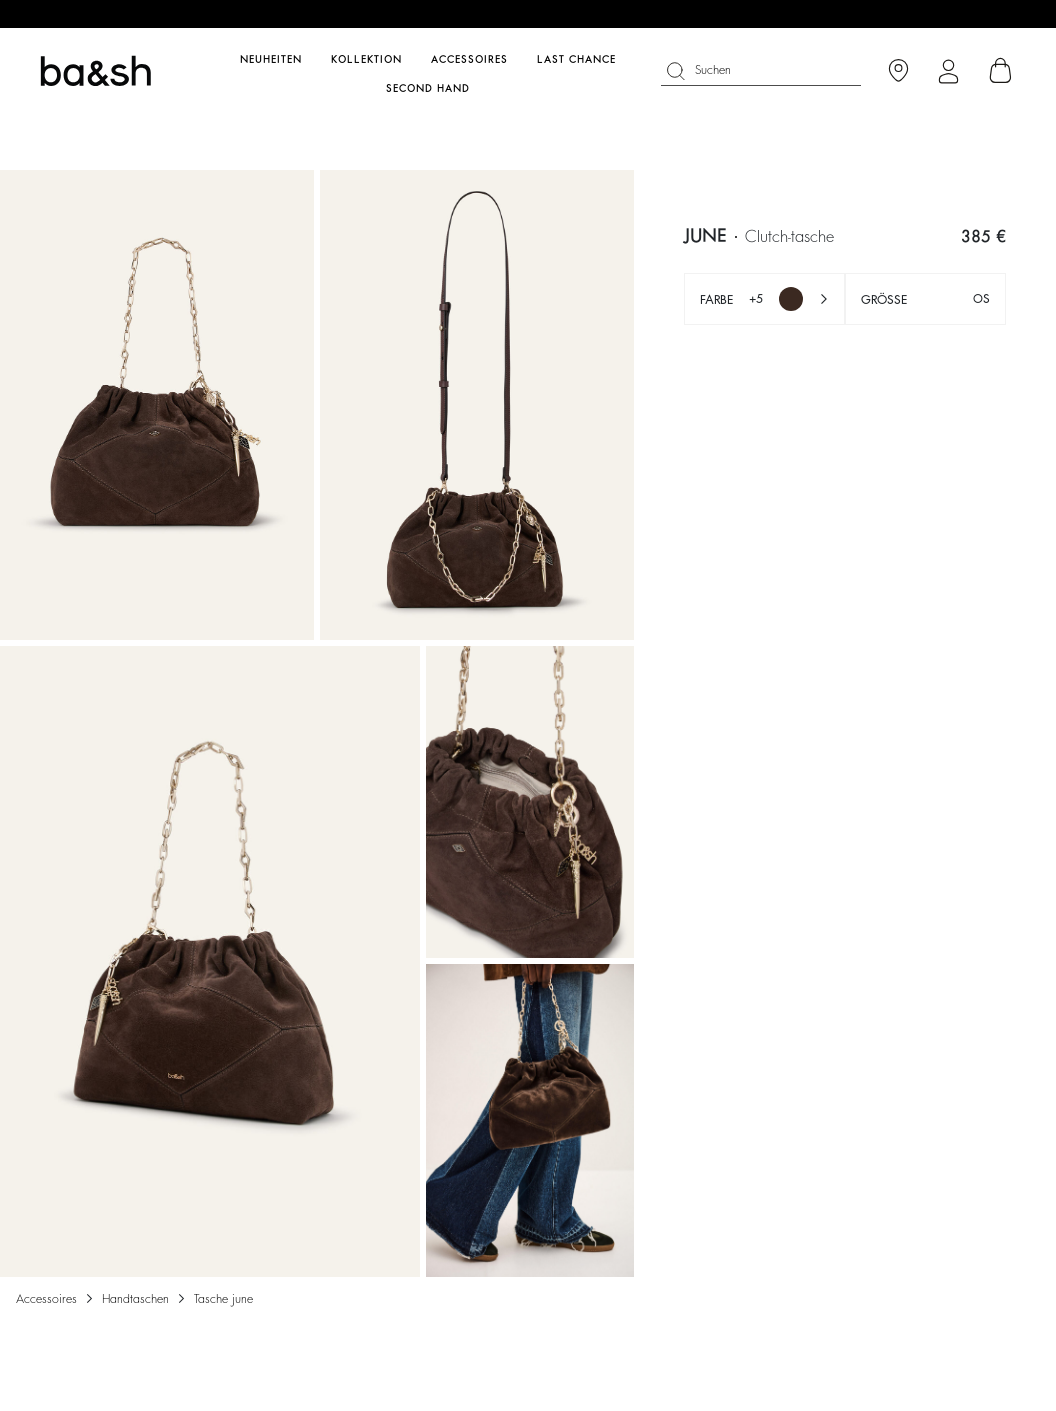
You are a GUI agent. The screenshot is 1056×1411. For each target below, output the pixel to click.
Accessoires (46, 1299)
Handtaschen (135, 1299)
